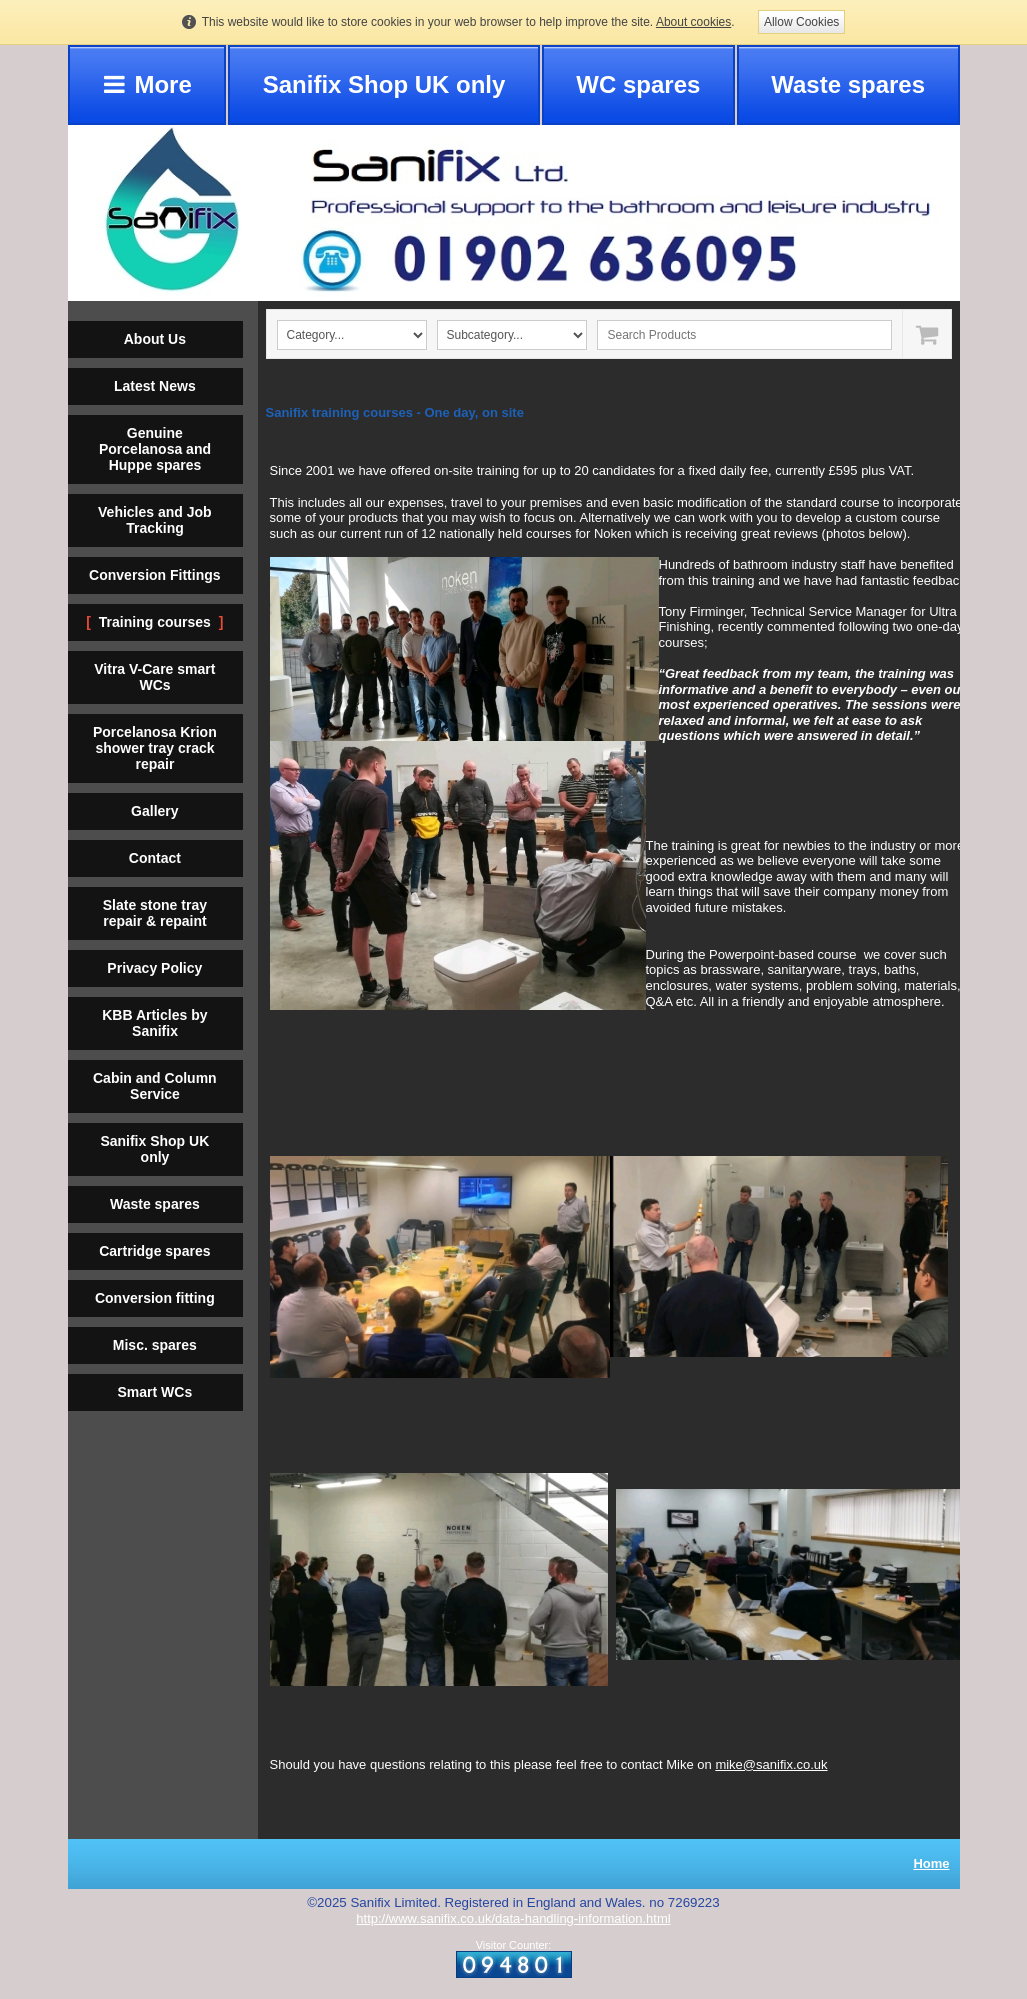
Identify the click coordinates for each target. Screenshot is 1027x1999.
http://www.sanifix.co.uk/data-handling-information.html (513, 1918)
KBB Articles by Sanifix (154, 1023)
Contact (155, 858)
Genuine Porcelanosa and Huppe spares (155, 449)
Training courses (155, 622)
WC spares (638, 84)
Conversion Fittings (154, 575)
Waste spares (848, 84)
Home (931, 1863)
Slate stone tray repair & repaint (155, 913)
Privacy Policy (154, 968)
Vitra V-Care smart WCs (154, 677)
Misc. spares (155, 1345)
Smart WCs (154, 1392)
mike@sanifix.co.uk (771, 1764)
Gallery (154, 811)
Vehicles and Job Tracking (155, 520)
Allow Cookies (801, 22)
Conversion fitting (155, 1298)
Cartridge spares (154, 1251)
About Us (155, 339)
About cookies (693, 22)
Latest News (155, 386)
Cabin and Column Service (155, 1086)
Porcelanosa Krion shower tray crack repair (155, 748)
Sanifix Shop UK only (384, 84)
